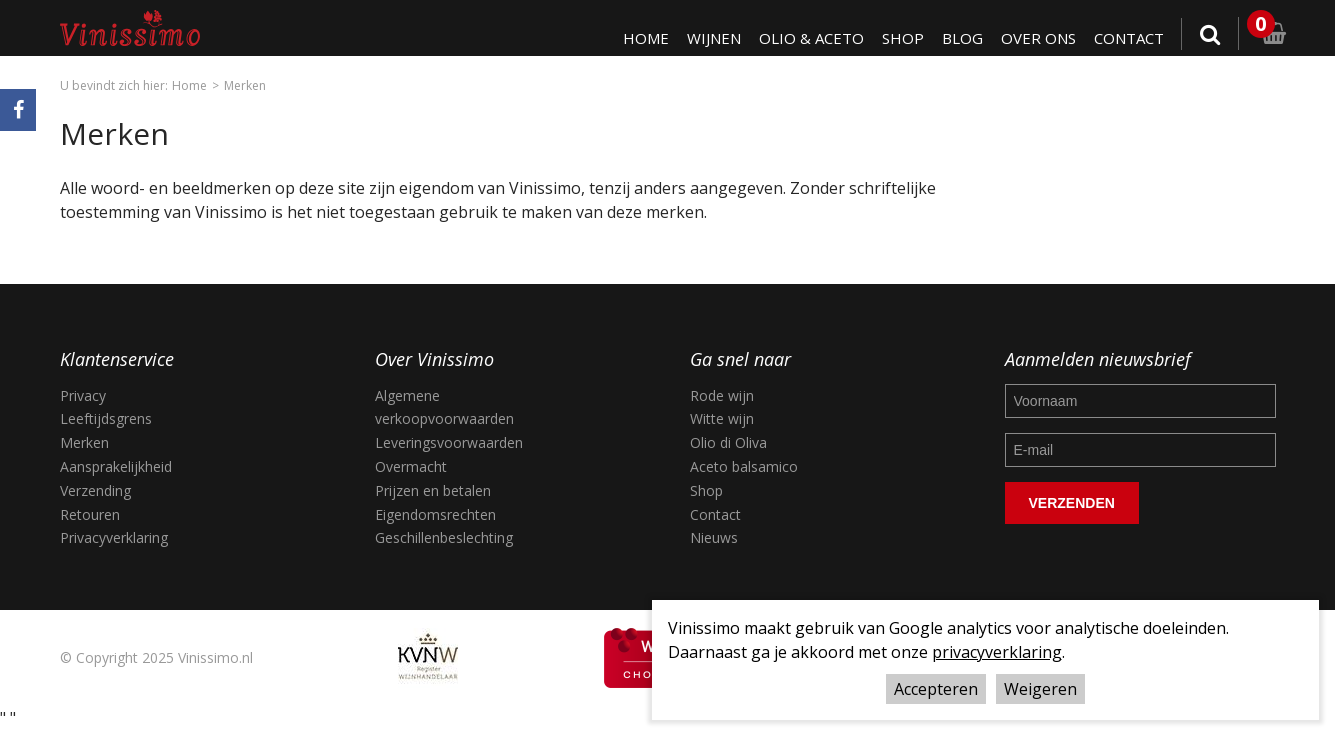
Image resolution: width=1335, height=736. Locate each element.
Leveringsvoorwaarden (449, 442)
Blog (958, 38)
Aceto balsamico (744, 466)
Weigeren (1040, 689)
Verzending (95, 490)
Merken (245, 85)
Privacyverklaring (114, 537)
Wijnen (707, 38)
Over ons (1035, 38)
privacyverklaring (997, 652)
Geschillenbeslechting (444, 537)
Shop (898, 38)
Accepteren (936, 689)
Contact (1128, 38)
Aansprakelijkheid (116, 466)
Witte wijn (722, 418)
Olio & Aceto (806, 38)
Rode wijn (722, 395)
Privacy (83, 395)
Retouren (90, 514)
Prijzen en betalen (433, 490)
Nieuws (714, 537)
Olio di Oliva (728, 442)
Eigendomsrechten (435, 514)
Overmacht (411, 466)
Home (637, 38)
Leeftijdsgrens (106, 418)
